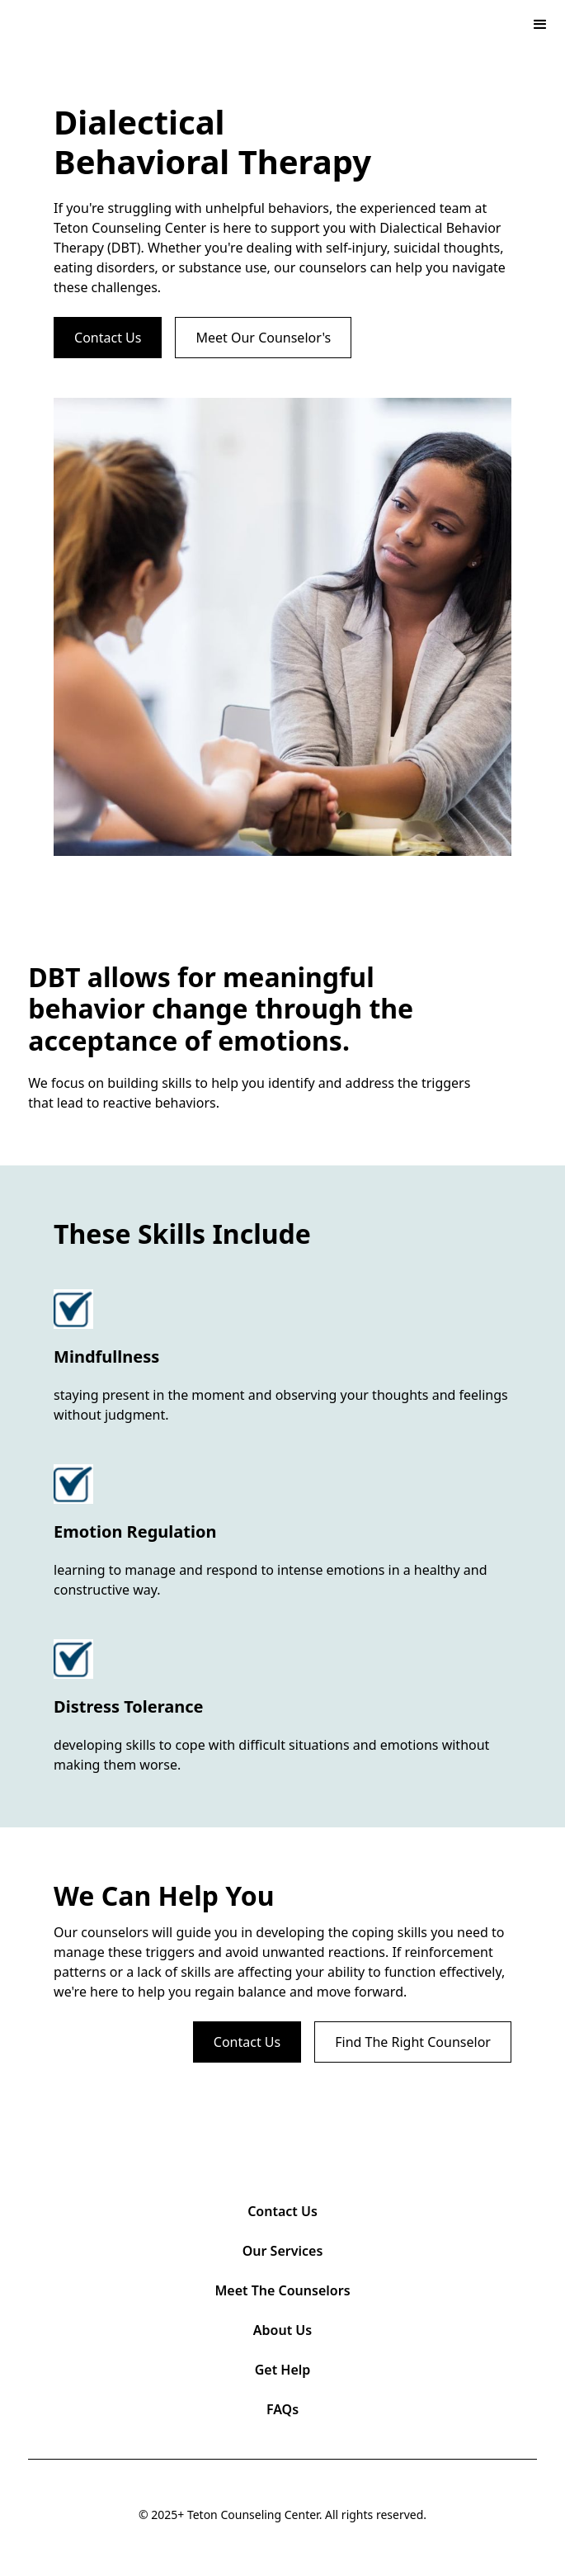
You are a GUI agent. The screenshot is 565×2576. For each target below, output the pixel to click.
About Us (282, 2330)
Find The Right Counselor (413, 2042)
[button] (540, 25)
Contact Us (107, 337)
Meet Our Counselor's (263, 337)
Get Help (283, 2370)
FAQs (282, 2409)
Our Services (282, 2251)
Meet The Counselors (282, 2290)
